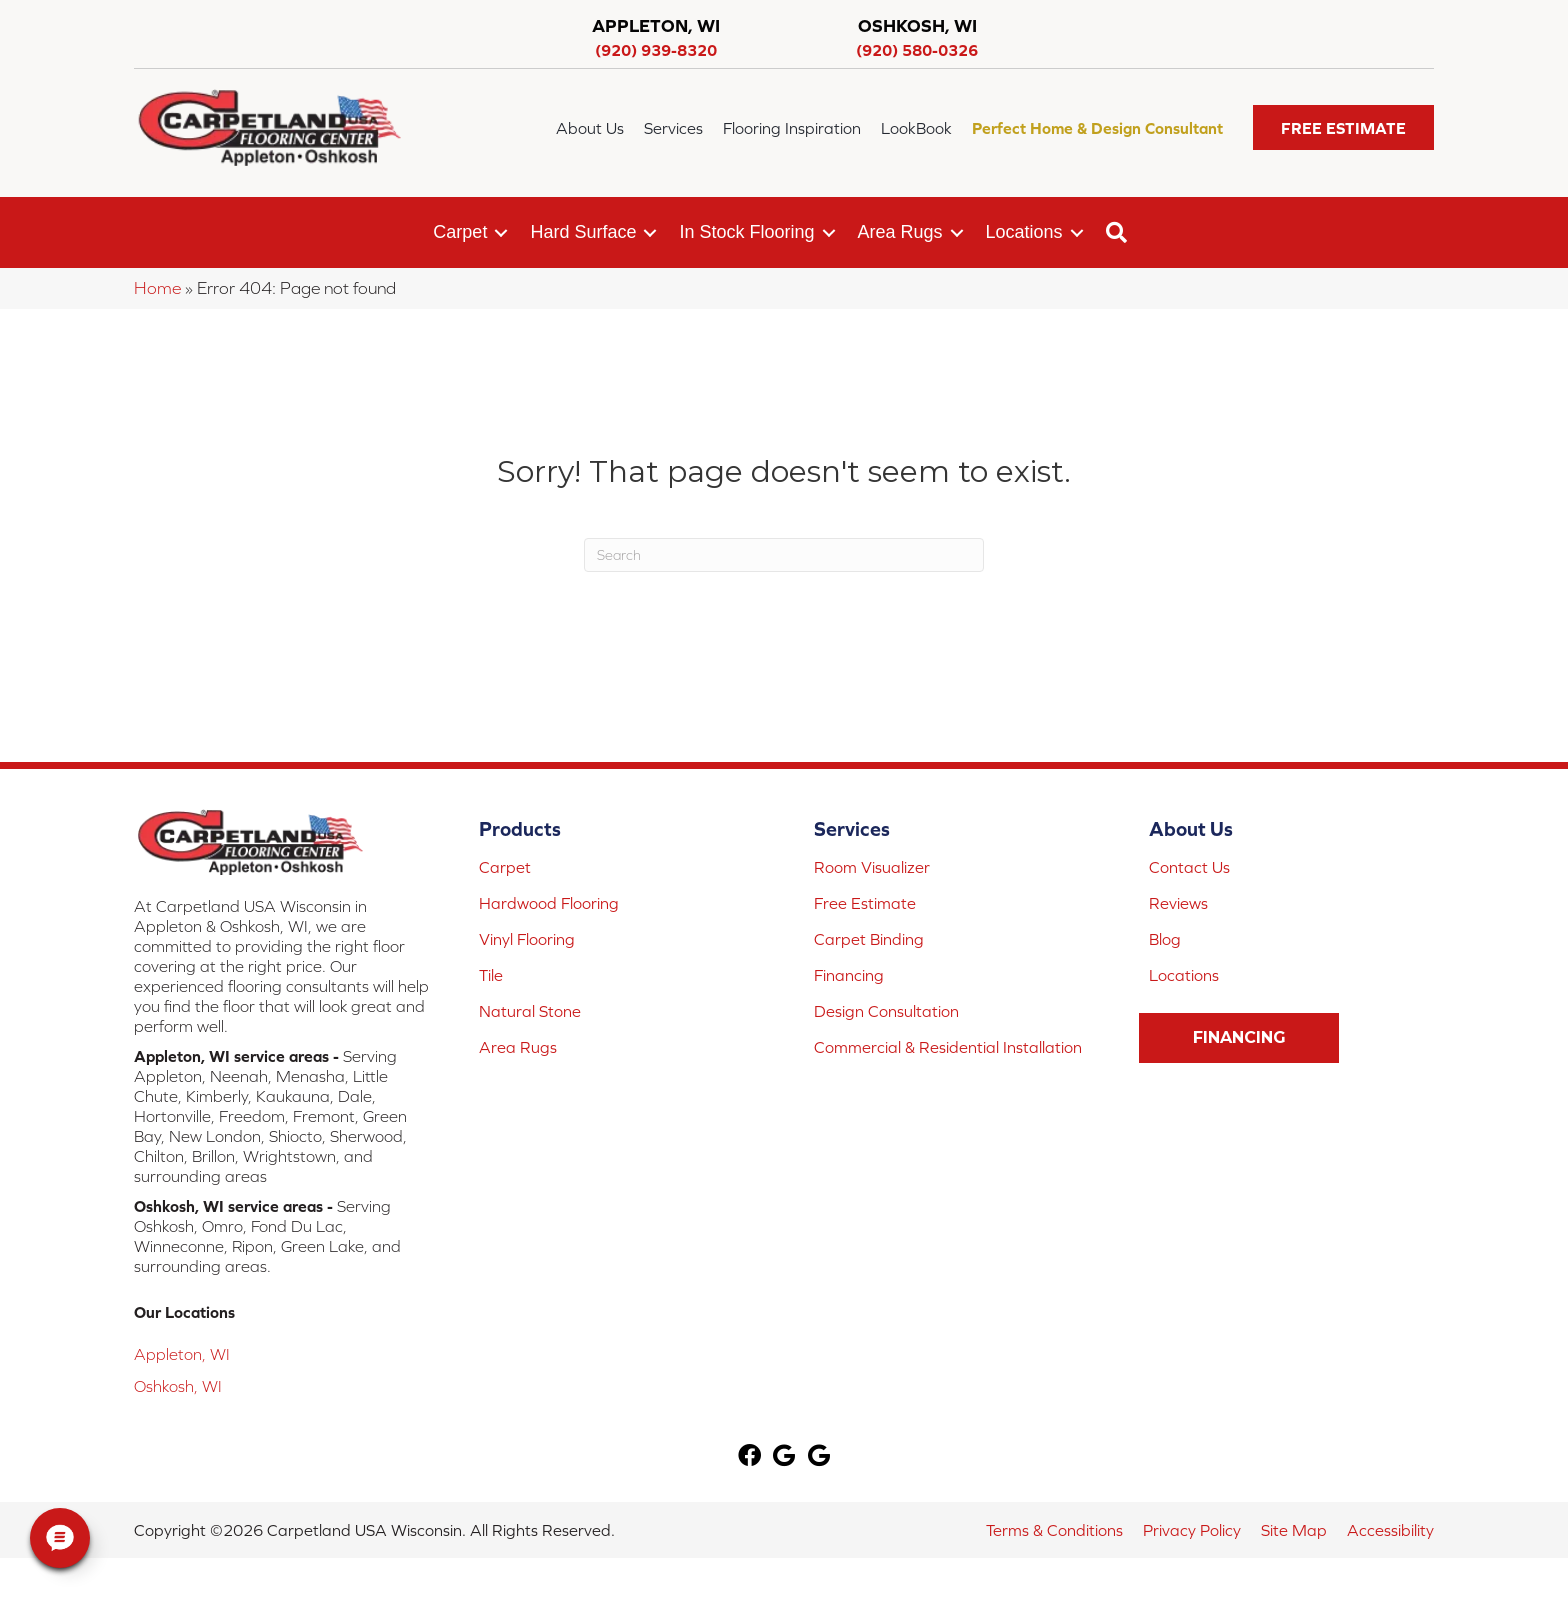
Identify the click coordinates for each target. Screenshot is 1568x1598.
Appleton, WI (182, 1354)
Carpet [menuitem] (460, 232)
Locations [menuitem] (1024, 232)
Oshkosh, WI (178, 1386)
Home (157, 288)
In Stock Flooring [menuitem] (746, 232)
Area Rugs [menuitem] (900, 232)
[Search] (784, 555)
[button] (1343, 127)
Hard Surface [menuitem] (583, 232)
